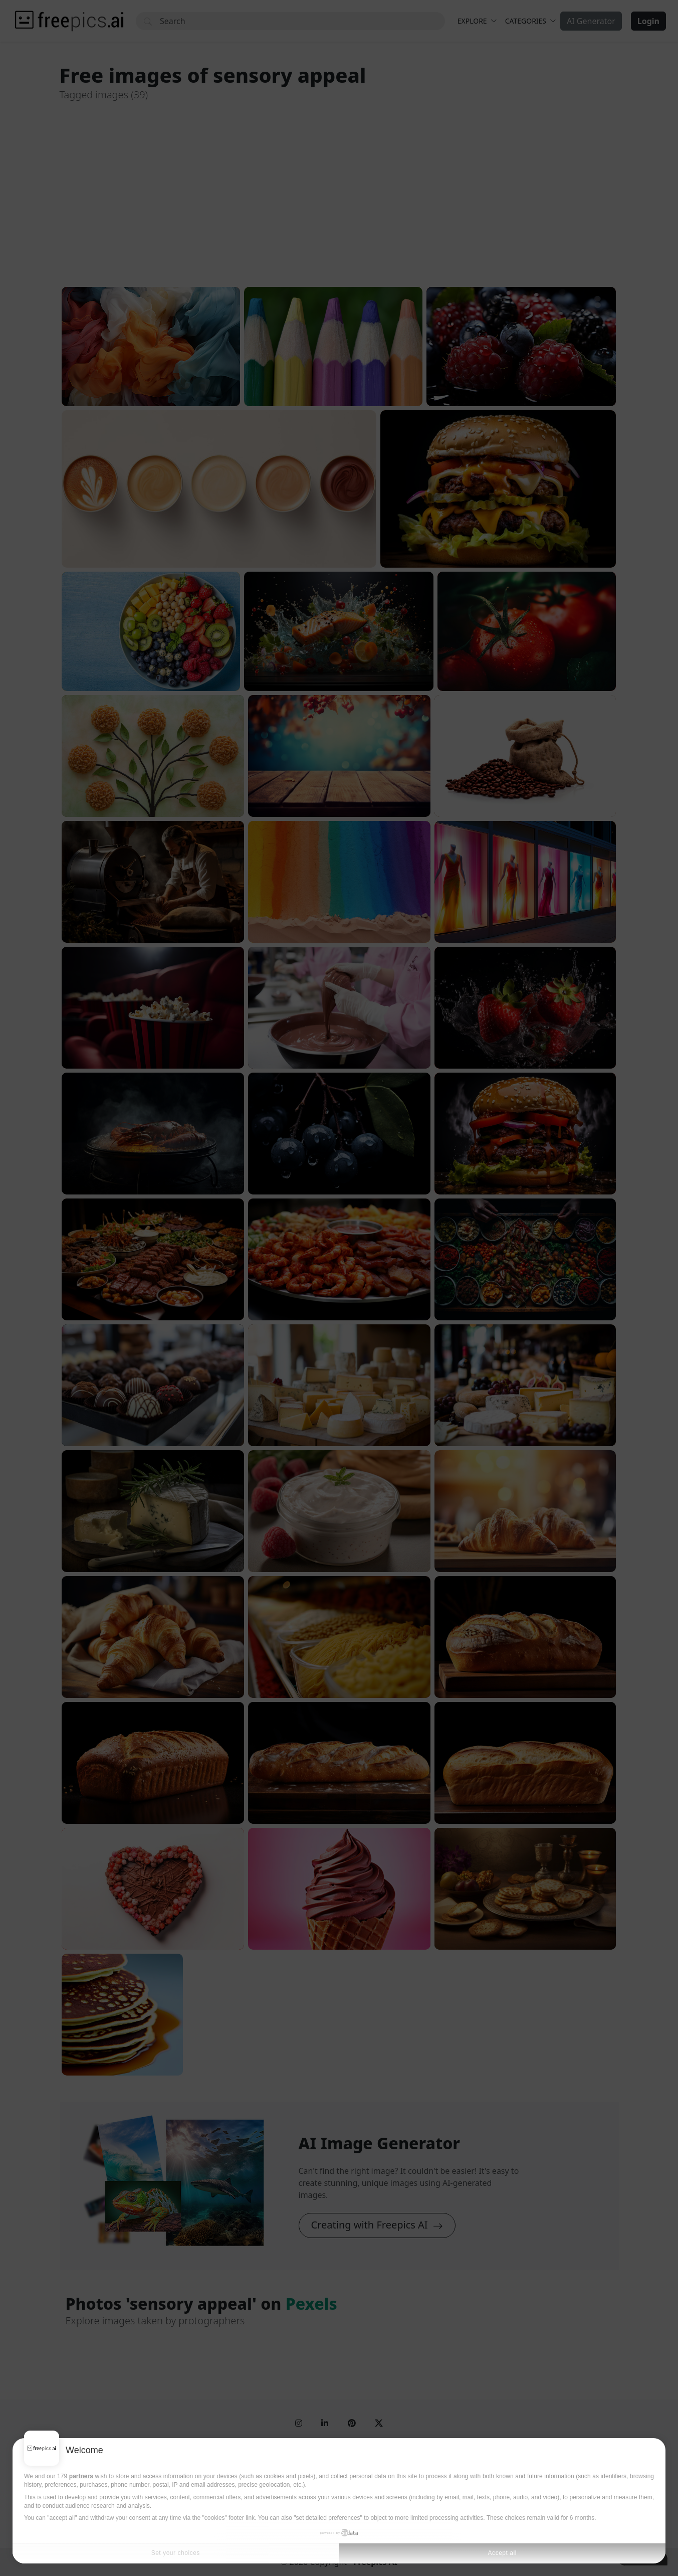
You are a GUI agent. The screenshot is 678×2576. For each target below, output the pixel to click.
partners (81, 2476)
